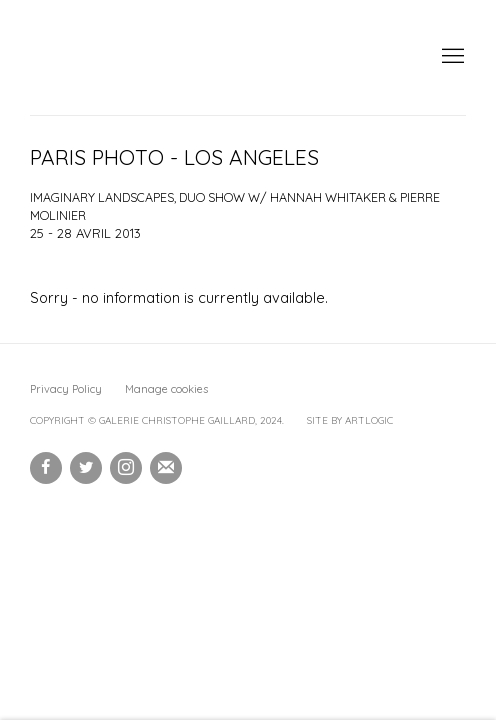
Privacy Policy (66, 389)
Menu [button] (451, 57)
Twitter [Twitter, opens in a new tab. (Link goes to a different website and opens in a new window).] (86, 468)
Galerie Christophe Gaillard (180, 57)
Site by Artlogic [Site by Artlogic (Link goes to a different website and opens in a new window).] (350, 420)
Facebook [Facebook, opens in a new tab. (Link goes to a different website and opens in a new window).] (46, 468)
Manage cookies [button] (166, 389)
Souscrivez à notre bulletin (166, 468)
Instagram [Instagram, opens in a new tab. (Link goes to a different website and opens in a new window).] (126, 468)
